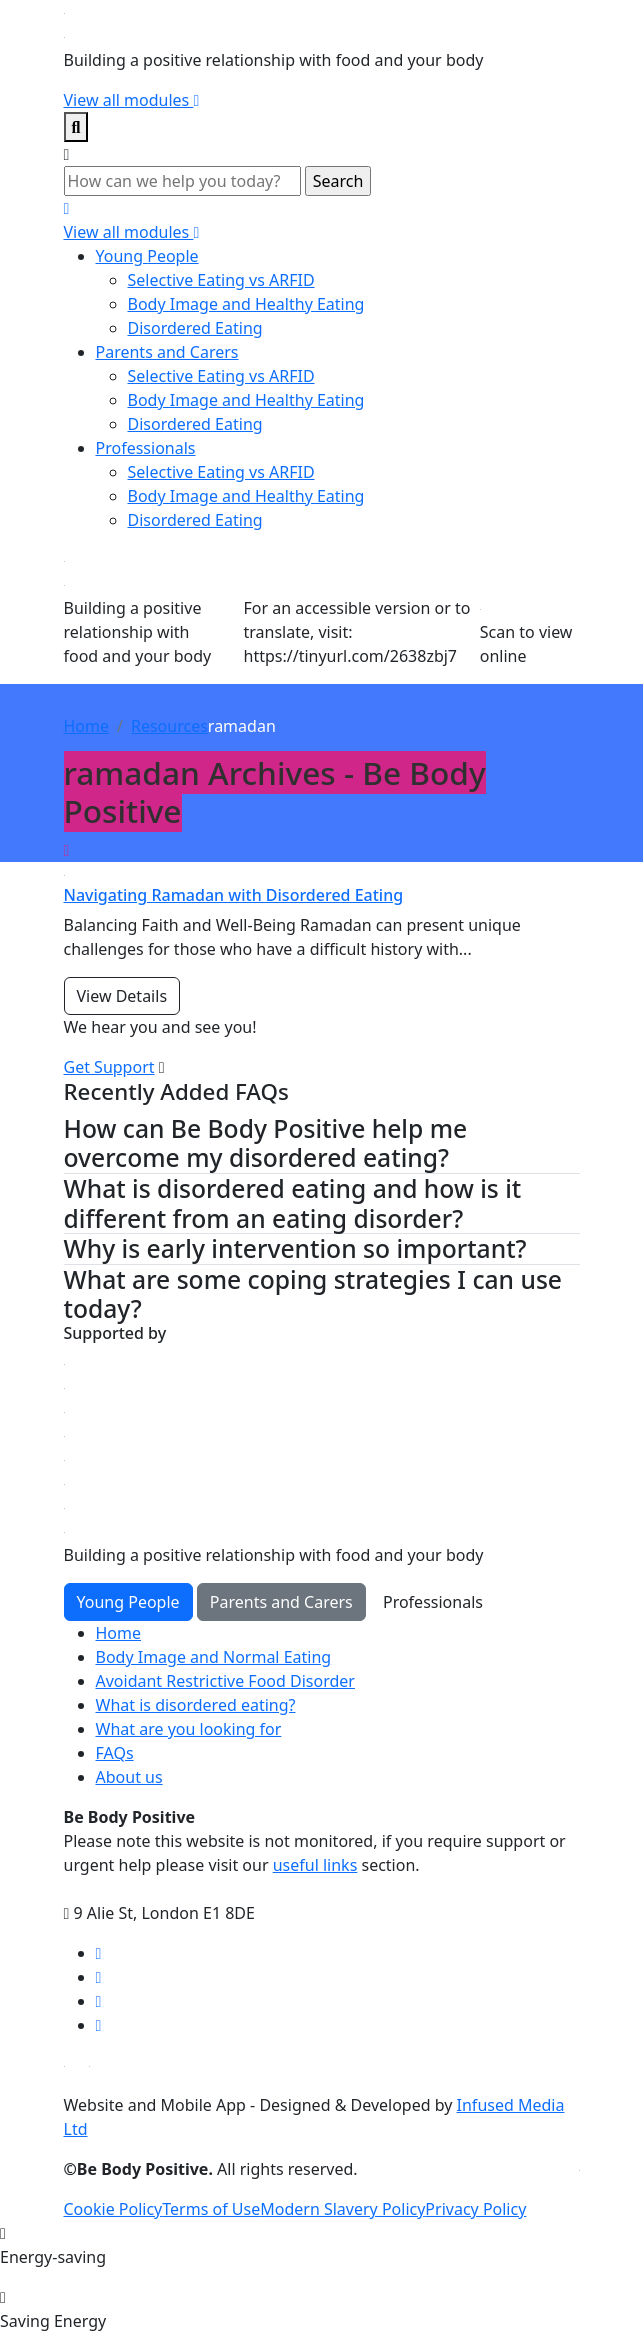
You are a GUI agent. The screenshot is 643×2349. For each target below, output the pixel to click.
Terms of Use (211, 2209)
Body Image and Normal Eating (214, 1657)
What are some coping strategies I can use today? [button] (313, 1294)
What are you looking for (189, 1729)
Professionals (146, 448)
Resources (169, 726)
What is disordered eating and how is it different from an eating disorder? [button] (293, 1203)
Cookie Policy (113, 2209)
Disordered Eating (195, 328)
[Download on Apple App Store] (64, 2065)
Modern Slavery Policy (342, 2209)
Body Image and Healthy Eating (246, 304)
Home (87, 726)
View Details (122, 996)
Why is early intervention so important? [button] (295, 1249)
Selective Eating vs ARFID (221, 280)
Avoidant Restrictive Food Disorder (225, 1681)
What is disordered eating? (196, 1705)
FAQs (115, 1753)
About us (129, 1777)
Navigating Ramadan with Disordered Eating (234, 895)
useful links (315, 1865)
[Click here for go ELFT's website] (579, 2169)
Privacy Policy (475, 2209)
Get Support (109, 1067)
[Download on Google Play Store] (89, 2065)
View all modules (132, 100)
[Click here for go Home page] (64, 1507)
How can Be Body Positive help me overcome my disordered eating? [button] (266, 1143)
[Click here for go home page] (64, 12)
